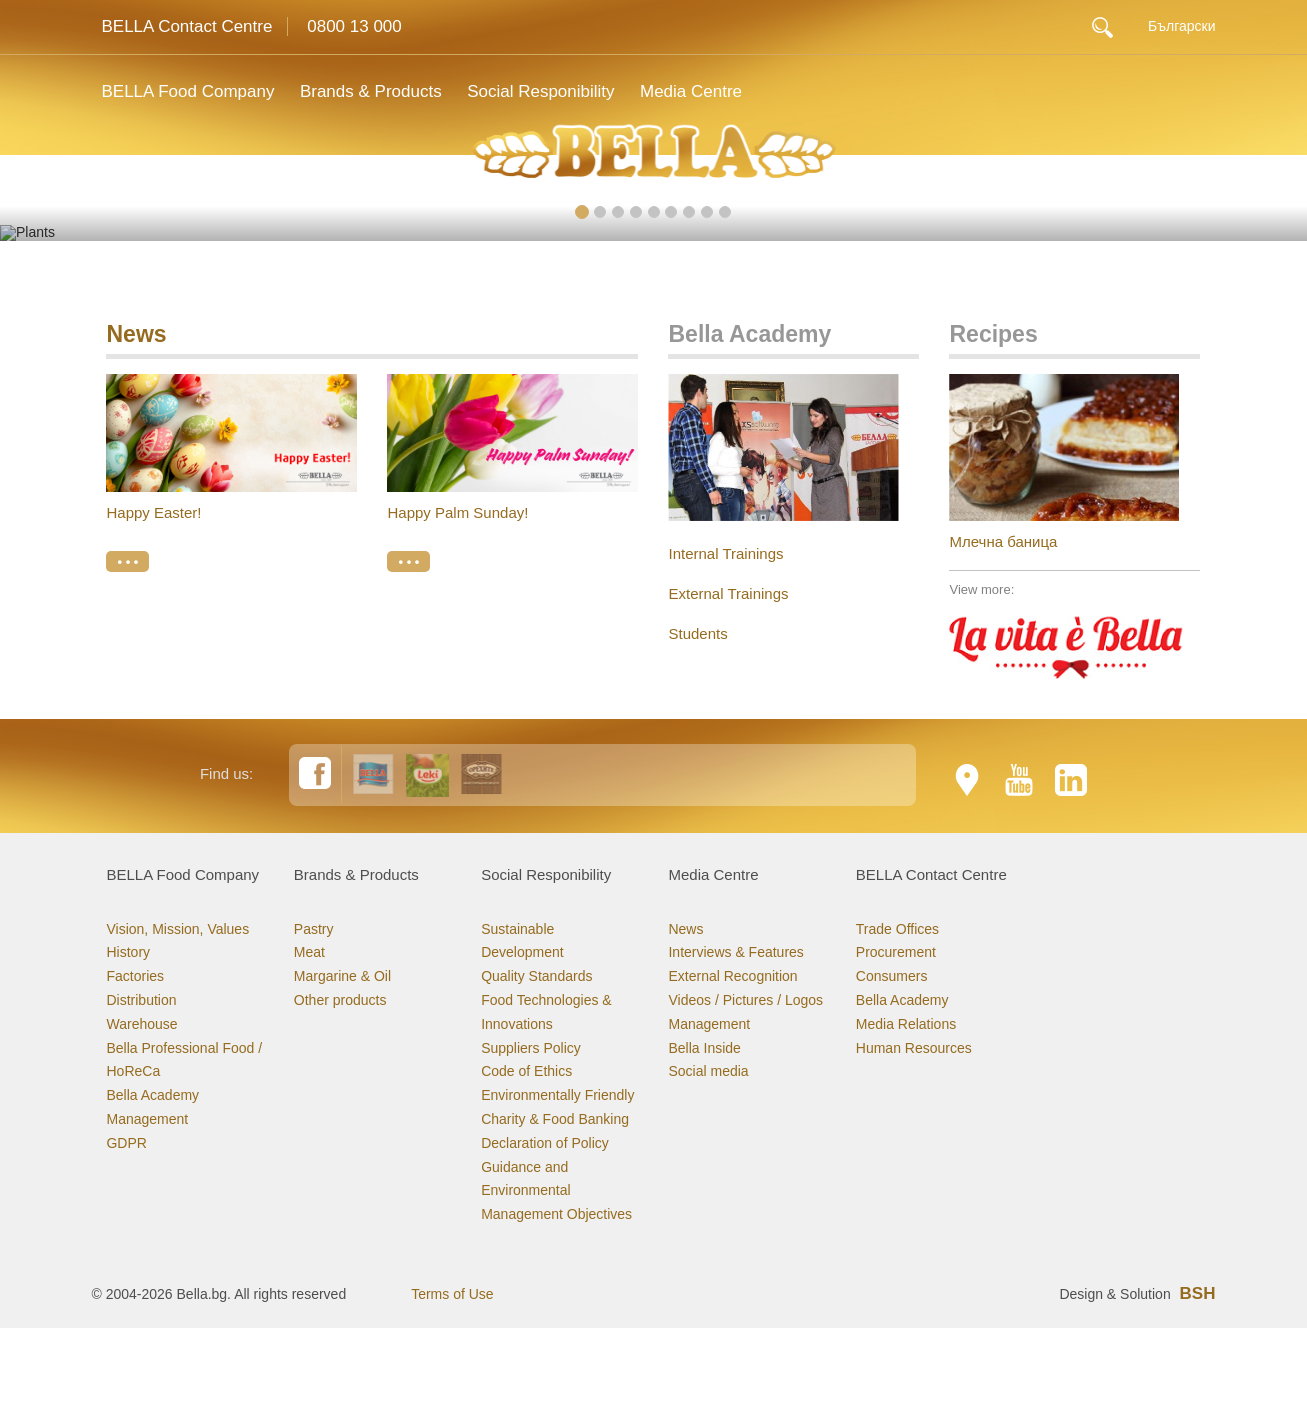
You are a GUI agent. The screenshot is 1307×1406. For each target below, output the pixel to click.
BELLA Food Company (187, 91)
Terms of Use (452, 1234)
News (136, 274)
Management (147, 1059)
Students (697, 573)
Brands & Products (375, 91)
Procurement (896, 893)
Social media (708, 1012)
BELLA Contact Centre (186, 26)
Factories (135, 916)
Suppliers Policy (531, 988)
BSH (1198, 1233)
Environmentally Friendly (557, 1035)
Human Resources (914, 988)
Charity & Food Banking (555, 1059)
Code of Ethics (526, 1012)
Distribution (141, 940)
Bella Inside (704, 988)
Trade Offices (897, 869)
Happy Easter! (153, 453)
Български (1181, 26)
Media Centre (705, 91)
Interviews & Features (735, 893)
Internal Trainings (725, 493)
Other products (340, 940)
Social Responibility (549, 91)
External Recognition (732, 916)
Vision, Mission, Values (177, 869)
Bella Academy (152, 1035)
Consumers (892, 916)
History (128, 893)
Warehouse (141, 964)
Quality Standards (536, 916)
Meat (309, 893)
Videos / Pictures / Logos (745, 940)
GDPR (126, 1083)
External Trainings (728, 533)
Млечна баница (1003, 481)
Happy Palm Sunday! (457, 453)
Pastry (314, 869)
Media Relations (906, 964)
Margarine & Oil (342, 916)
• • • (127, 502)
